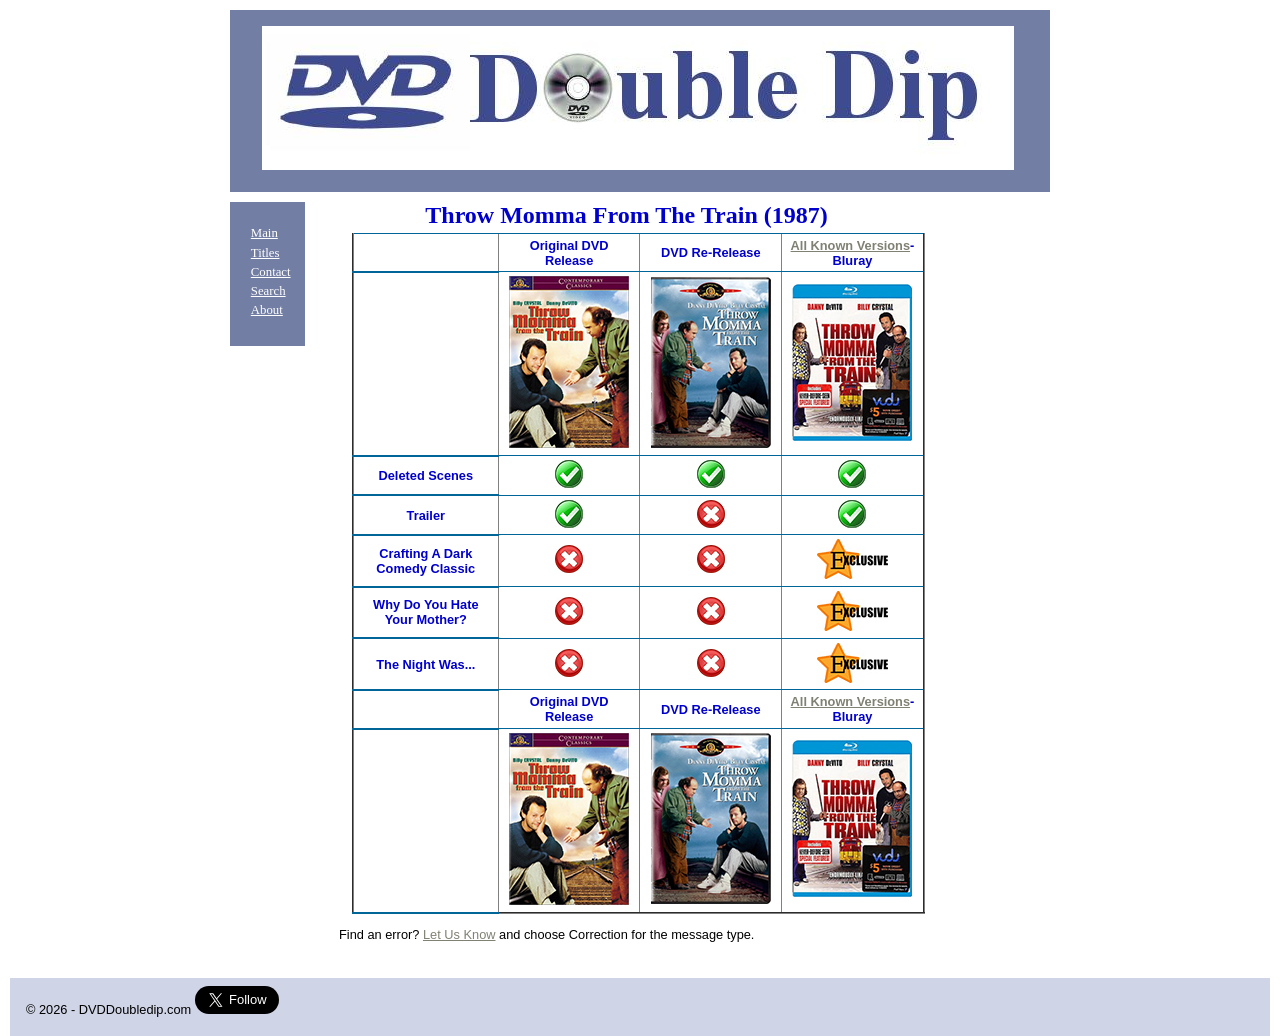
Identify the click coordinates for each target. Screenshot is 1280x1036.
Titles (265, 253)
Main (264, 233)
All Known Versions (850, 245)
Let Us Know (459, 934)
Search (268, 291)
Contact (271, 272)
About (267, 310)
